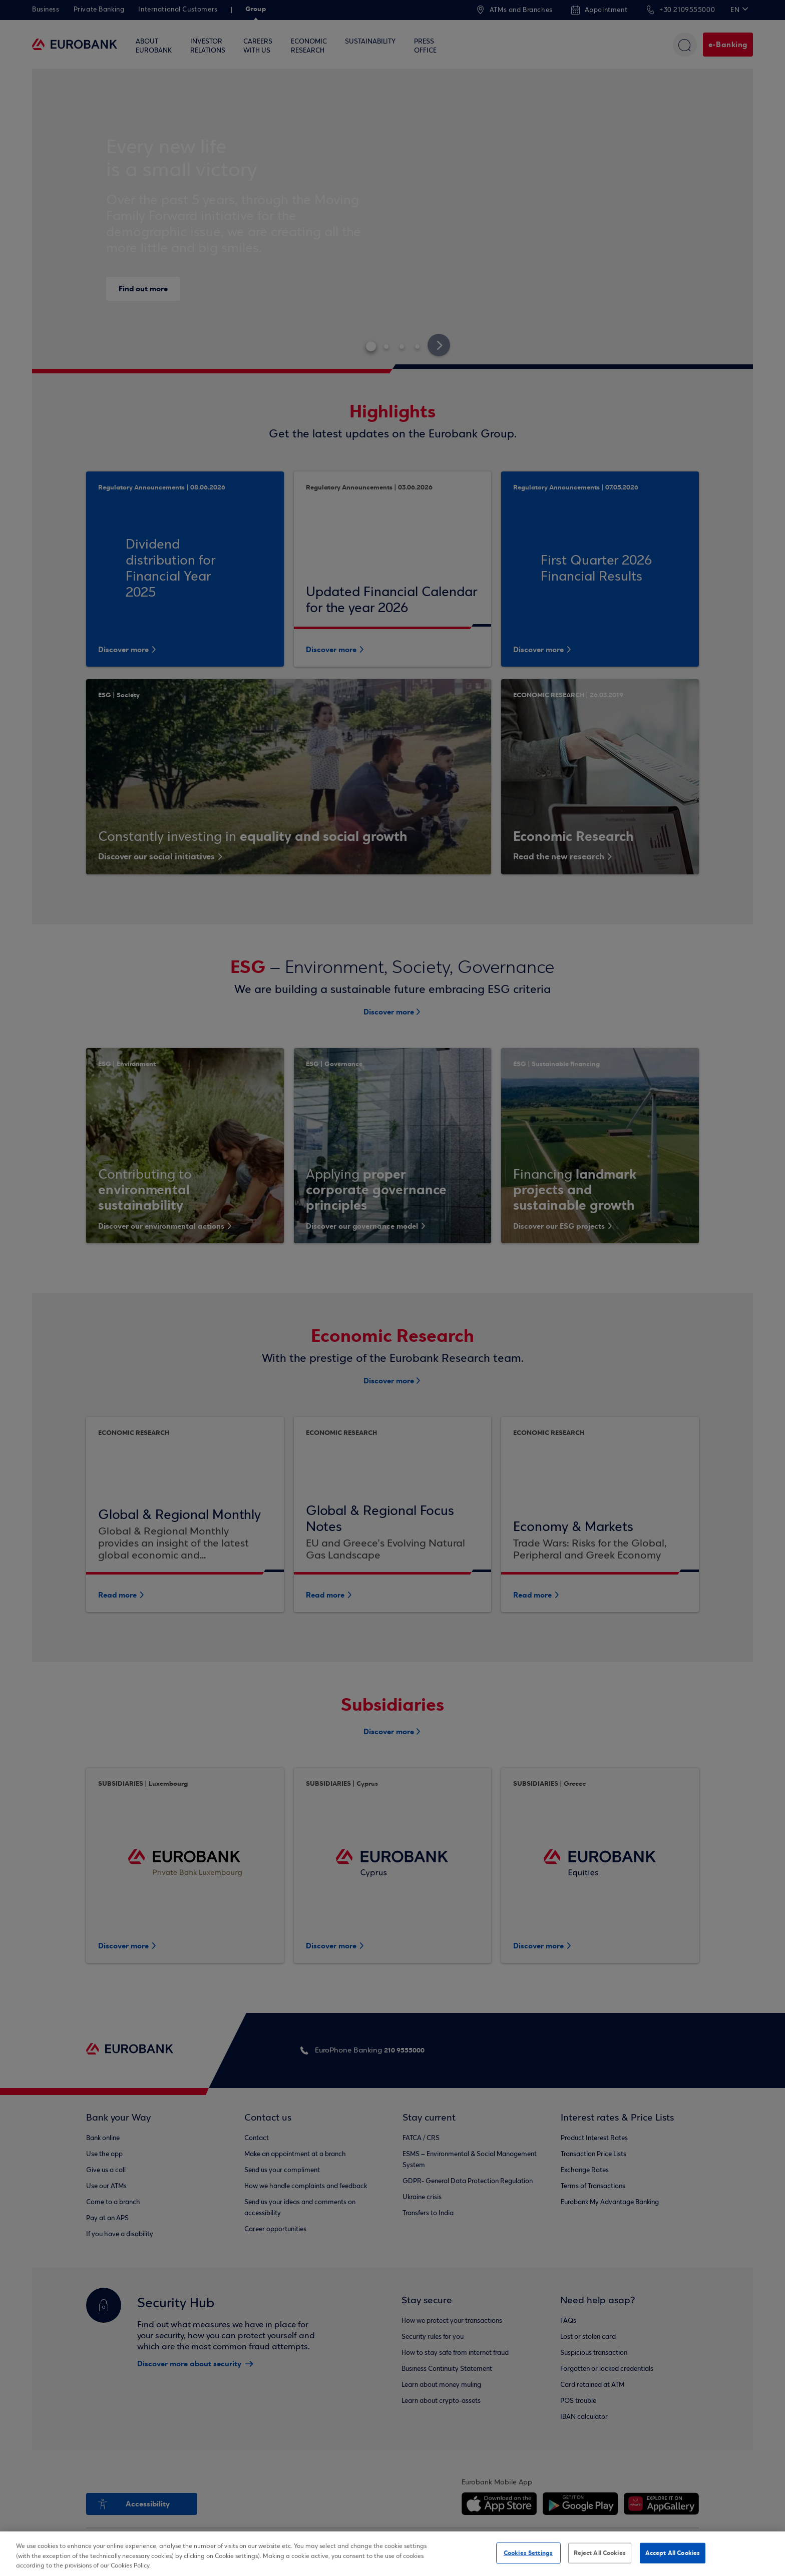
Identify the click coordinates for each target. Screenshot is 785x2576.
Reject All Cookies (600, 2552)
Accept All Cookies (672, 2552)
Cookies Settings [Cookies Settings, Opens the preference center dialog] (528, 2552)
